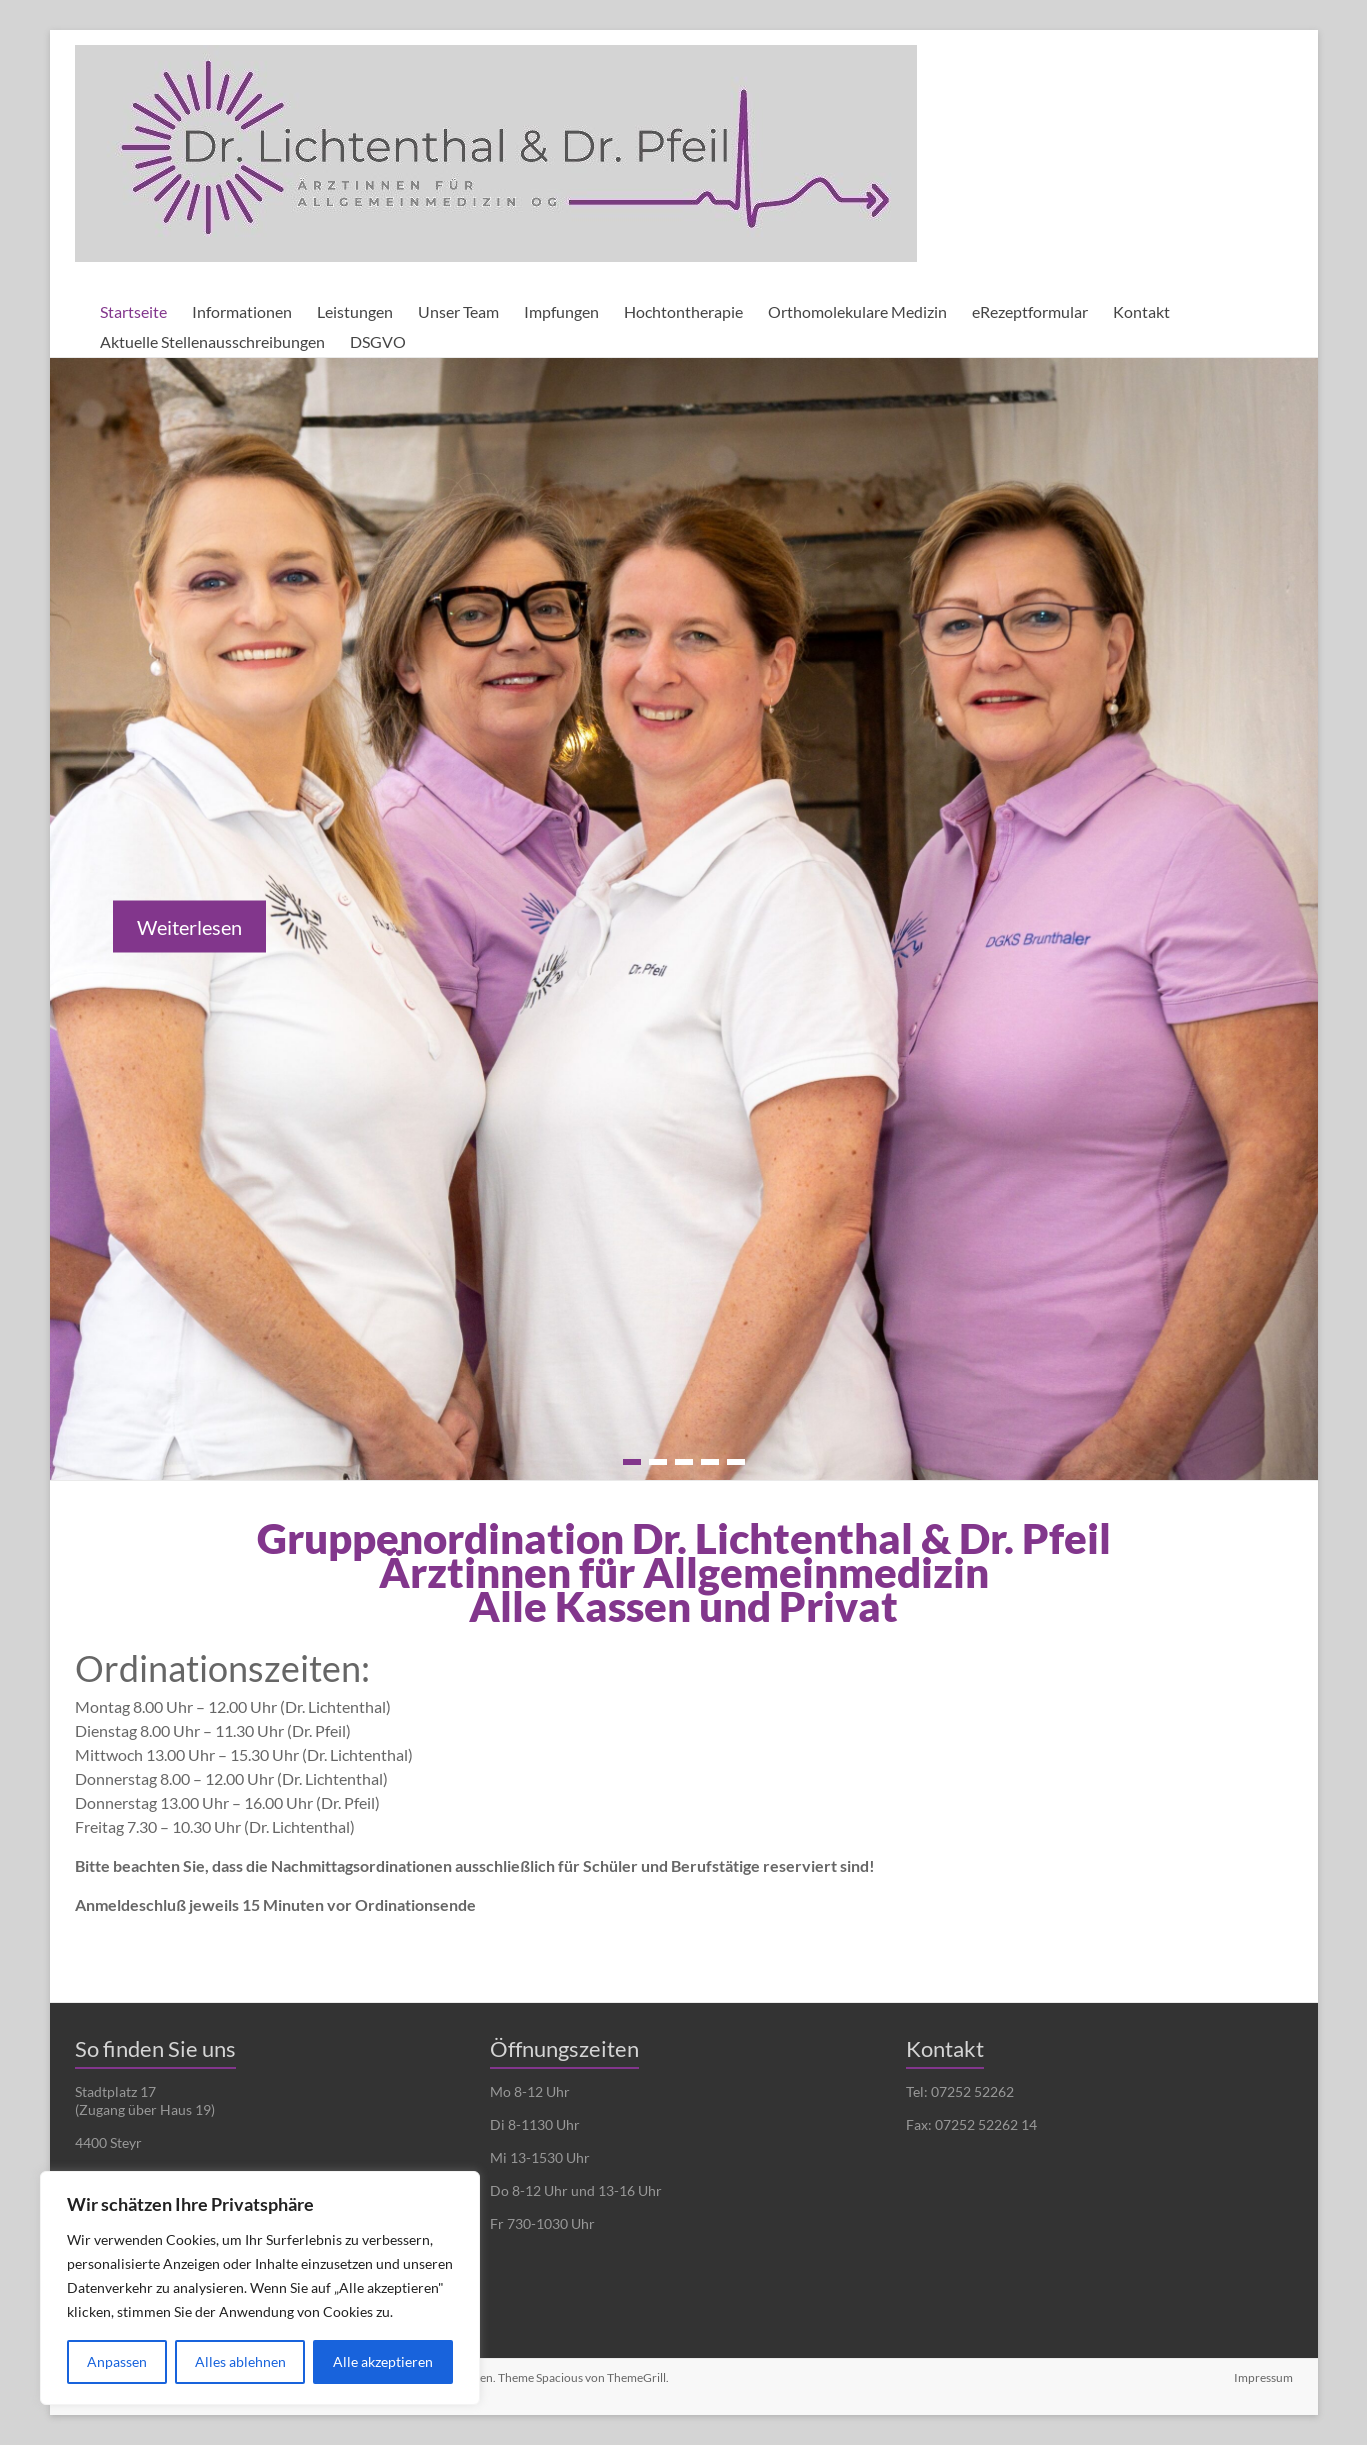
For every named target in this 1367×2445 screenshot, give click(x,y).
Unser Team (458, 311)
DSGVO (378, 341)
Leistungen (355, 311)
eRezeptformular (1030, 311)
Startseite (133, 311)
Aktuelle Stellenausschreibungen (212, 341)
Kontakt (1141, 311)
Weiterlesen (189, 927)
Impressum (1263, 2377)
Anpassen (117, 2361)
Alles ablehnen (240, 2361)
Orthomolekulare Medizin (857, 311)
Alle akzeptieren (383, 2361)
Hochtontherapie (683, 311)
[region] (260, 2288)
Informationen (242, 311)
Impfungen (561, 311)
